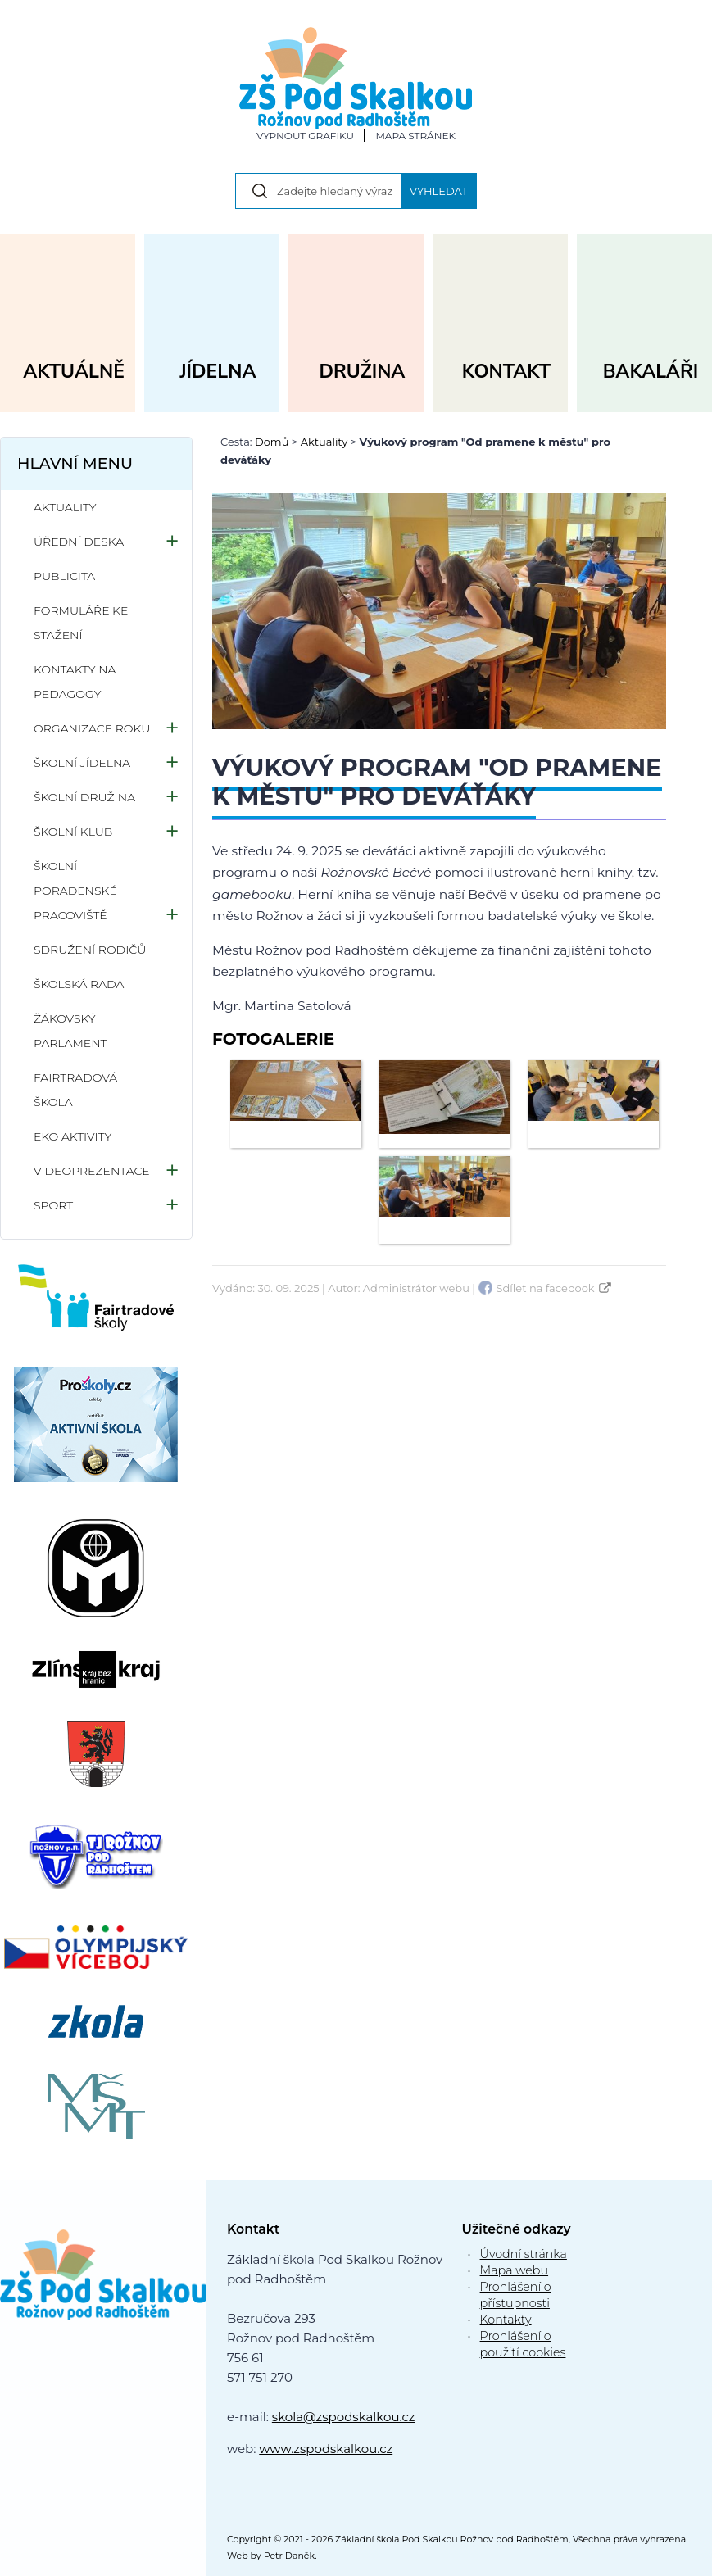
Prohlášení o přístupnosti (515, 2295)
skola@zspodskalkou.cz (343, 2416)
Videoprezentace (92, 1170)
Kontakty (506, 2319)
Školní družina (84, 797)
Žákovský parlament (70, 1030)
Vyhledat (439, 190)
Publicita (64, 576)
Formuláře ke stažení (81, 622)
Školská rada (79, 984)
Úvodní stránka (523, 2254)
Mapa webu (514, 2270)
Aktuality (324, 441)
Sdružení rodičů (90, 949)
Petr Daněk (289, 2555)
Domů (271, 441)
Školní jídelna (82, 762)
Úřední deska (79, 541)
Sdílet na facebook (546, 1288)
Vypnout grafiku (305, 135)
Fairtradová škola (75, 1089)
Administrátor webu (416, 1288)
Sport (53, 1205)
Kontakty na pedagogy (75, 681)
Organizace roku (92, 728)
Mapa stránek (415, 135)
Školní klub (73, 831)
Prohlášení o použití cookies (523, 2344)
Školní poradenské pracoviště (75, 891)
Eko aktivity (72, 1136)
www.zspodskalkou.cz (325, 2448)
